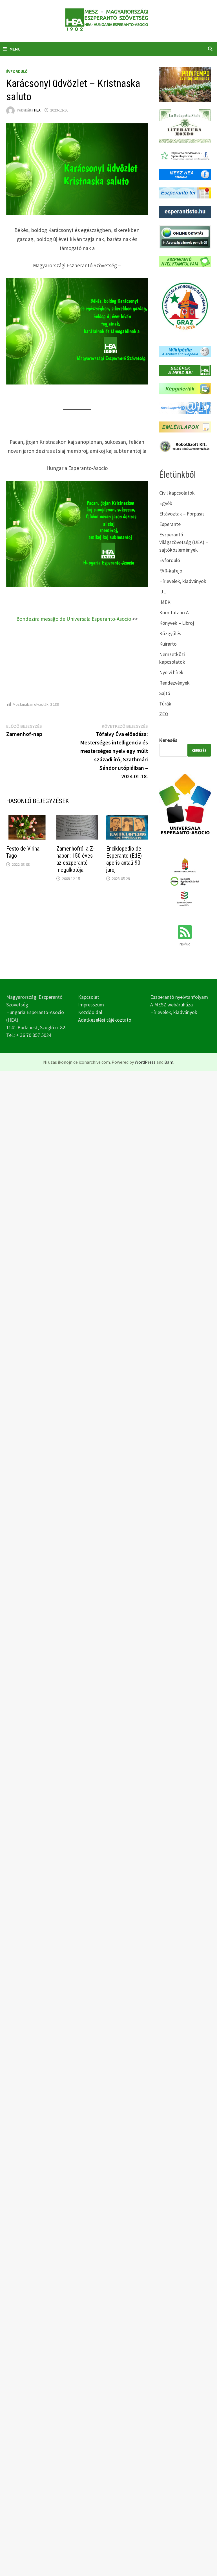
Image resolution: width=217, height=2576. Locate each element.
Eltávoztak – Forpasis (182, 513)
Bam (168, 1062)
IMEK (164, 602)
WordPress (145, 1062)
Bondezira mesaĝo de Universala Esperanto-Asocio (73, 618)
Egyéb (165, 503)
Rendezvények (174, 682)
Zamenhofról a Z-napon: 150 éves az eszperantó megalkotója (75, 859)
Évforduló (17, 71)
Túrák (165, 703)
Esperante (170, 524)
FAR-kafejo (170, 570)
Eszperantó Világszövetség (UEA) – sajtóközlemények (183, 542)
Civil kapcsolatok (177, 493)
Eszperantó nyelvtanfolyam (179, 997)
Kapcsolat (88, 997)
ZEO (163, 714)
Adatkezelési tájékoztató (104, 1020)
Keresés (168, 740)
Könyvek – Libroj (176, 623)
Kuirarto (168, 644)
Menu (12, 49)
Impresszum (91, 1004)
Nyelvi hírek (171, 672)
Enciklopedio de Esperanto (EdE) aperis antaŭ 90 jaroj (124, 859)
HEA (37, 110)
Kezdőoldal (90, 1012)
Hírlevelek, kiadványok (182, 581)
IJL (162, 591)
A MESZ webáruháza (171, 1004)
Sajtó (164, 693)
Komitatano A (174, 612)
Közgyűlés (170, 633)
